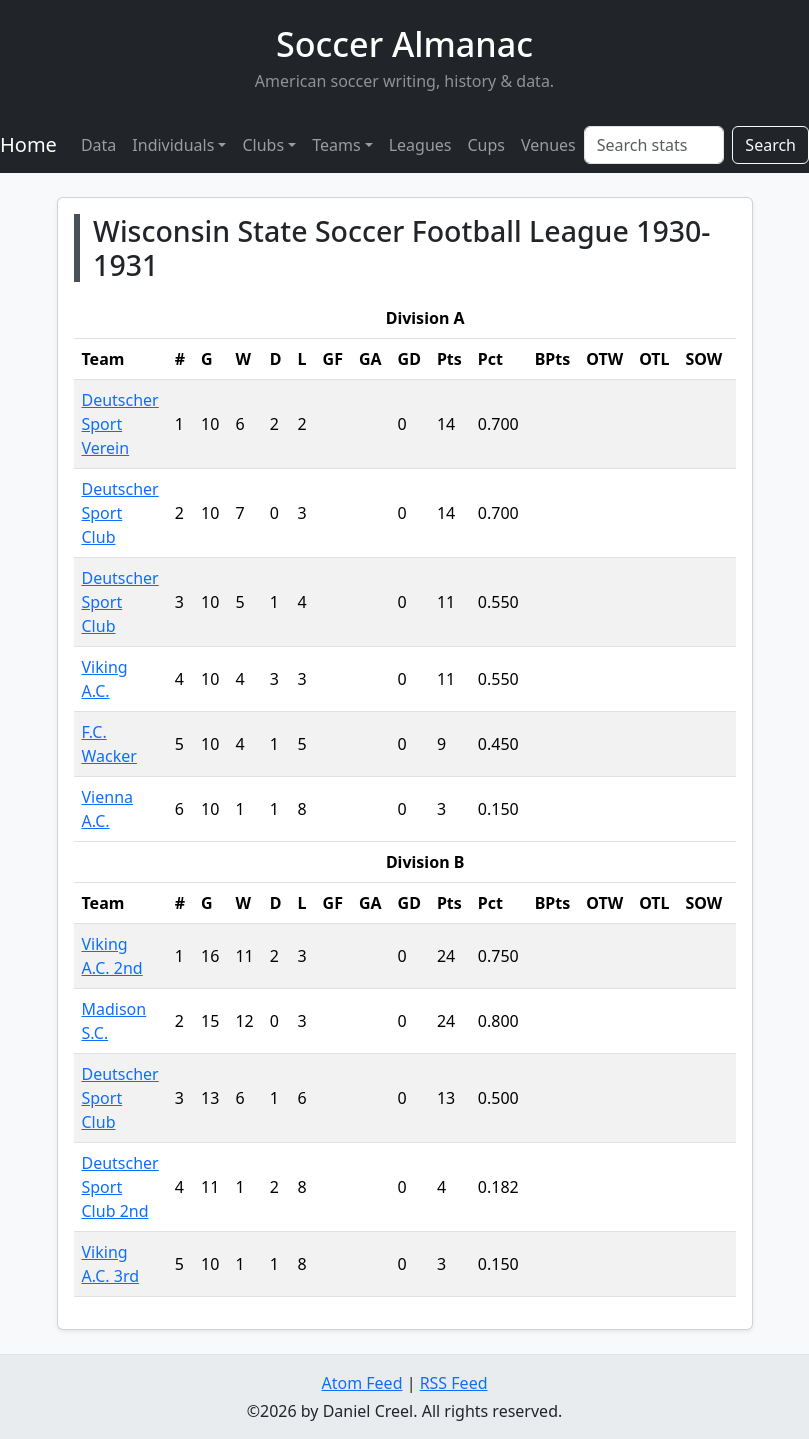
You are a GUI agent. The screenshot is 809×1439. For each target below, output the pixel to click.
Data (98, 145)
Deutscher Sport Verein (120, 424)
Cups (486, 145)
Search (770, 145)
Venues (548, 145)
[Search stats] (654, 145)
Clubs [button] (263, 145)
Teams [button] (336, 145)
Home (28, 144)
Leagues (420, 145)
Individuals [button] (173, 145)
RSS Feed (454, 1383)
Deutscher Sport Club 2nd (120, 1187)
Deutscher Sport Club (120, 513)
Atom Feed (361, 1383)
